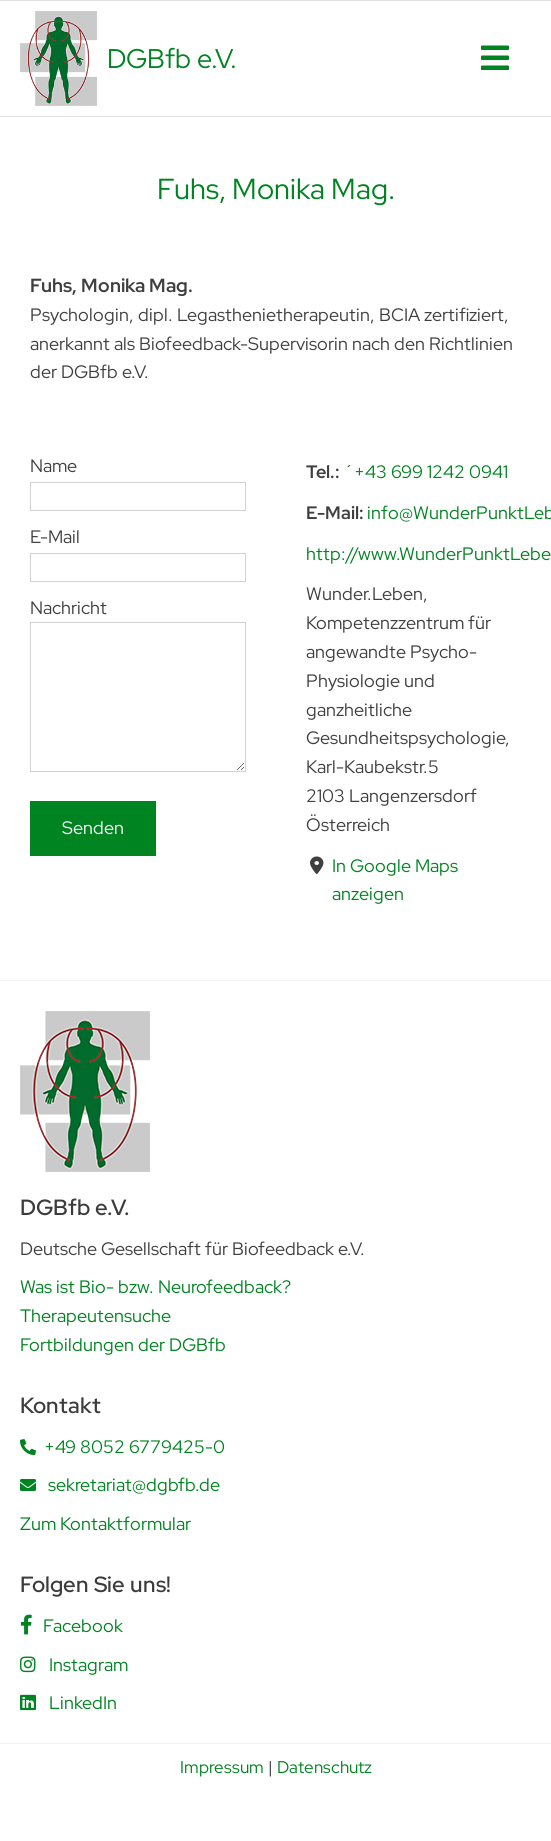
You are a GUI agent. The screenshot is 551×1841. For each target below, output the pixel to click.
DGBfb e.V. (172, 58)
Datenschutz (324, 1767)
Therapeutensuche (95, 1315)
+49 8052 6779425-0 (134, 1446)
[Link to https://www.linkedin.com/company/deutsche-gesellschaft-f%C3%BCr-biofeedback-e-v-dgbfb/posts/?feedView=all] (28, 1702)
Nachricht (138, 650)
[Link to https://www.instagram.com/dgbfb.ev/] (28, 1664)
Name (138, 480)
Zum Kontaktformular (105, 1523)
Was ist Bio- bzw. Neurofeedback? (155, 1286)
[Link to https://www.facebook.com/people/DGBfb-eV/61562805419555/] (26, 1625)
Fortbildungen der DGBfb (123, 1344)
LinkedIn (83, 1702)
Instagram (88, 1664)
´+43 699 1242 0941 (425, 471)
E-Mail (138, 550)
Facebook (83, 1625)
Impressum (222, 1767)
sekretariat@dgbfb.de (134, 1484)
